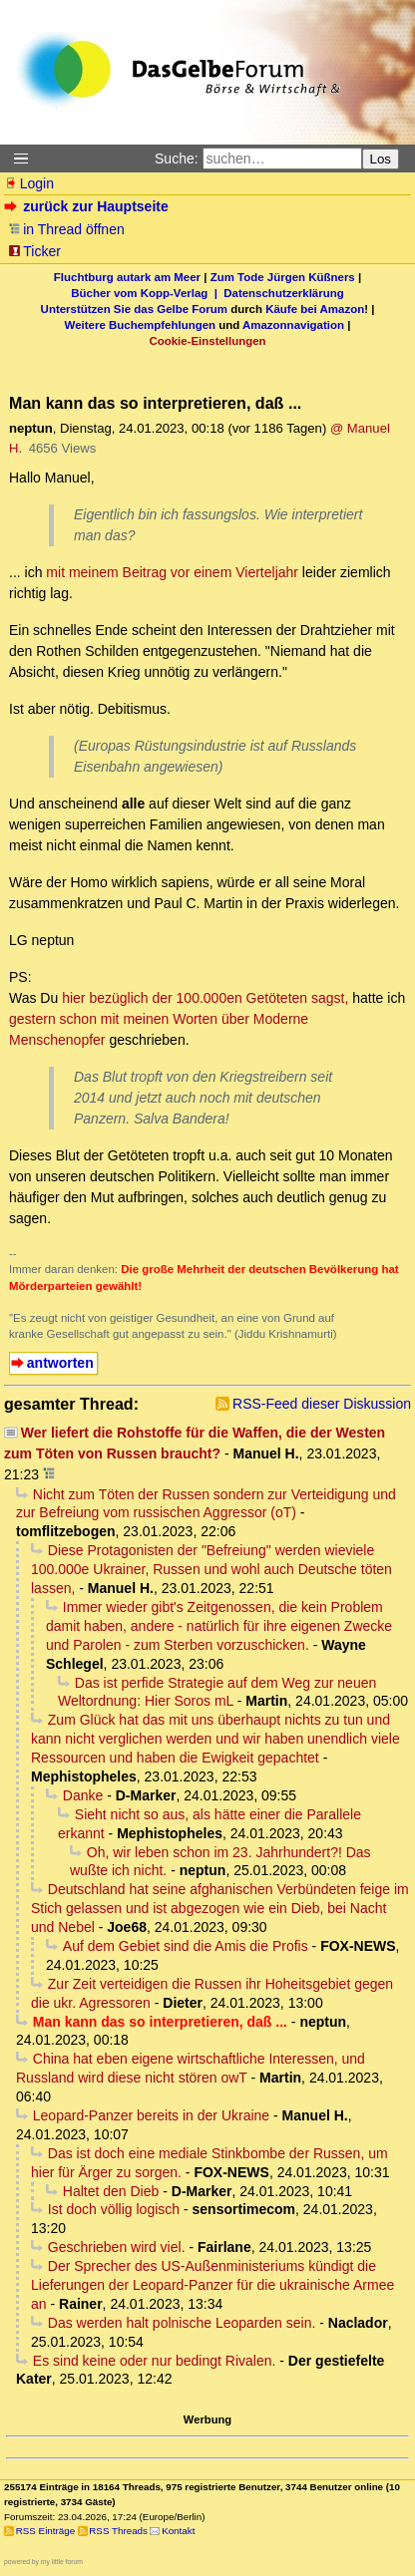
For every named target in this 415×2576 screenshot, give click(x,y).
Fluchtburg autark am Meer (127, 277)
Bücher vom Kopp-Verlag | (147, 293)
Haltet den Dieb (111, 2191)
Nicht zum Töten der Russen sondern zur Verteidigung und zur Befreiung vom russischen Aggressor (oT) (206, 1503)
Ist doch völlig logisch (114, 2209)
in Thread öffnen (66, 229)
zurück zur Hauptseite (88, 206)
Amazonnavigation (293, 325)
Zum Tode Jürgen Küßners (282, 277)
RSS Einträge (45, 2530)
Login (29, 183)
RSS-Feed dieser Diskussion (321, 1404)
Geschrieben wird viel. (117, 2247)
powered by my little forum (43, 2561)
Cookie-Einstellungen (207, 341)
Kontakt (178, 2530)
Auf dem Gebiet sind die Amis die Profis (185, 1946)
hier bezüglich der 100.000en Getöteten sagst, (205, 998)
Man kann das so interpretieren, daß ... (160, 2022)
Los (381, 159)
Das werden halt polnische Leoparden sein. (182, 2323)
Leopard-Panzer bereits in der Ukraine (151, 2115)
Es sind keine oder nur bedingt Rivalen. (154, 2361)
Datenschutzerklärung (283, 293)
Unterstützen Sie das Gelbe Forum (134, 309)
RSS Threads (118, 2530)
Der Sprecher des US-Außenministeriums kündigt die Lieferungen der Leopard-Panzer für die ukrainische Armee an (212, 2285)
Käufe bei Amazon (314, 309)
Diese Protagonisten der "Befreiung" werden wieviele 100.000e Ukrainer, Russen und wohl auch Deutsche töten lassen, (211, 1569)
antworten (60, 1363)
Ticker (34, 251)
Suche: (177, 158)
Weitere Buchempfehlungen (140, 325)
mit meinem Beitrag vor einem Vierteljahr (172, 572)
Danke (83, 1795)
